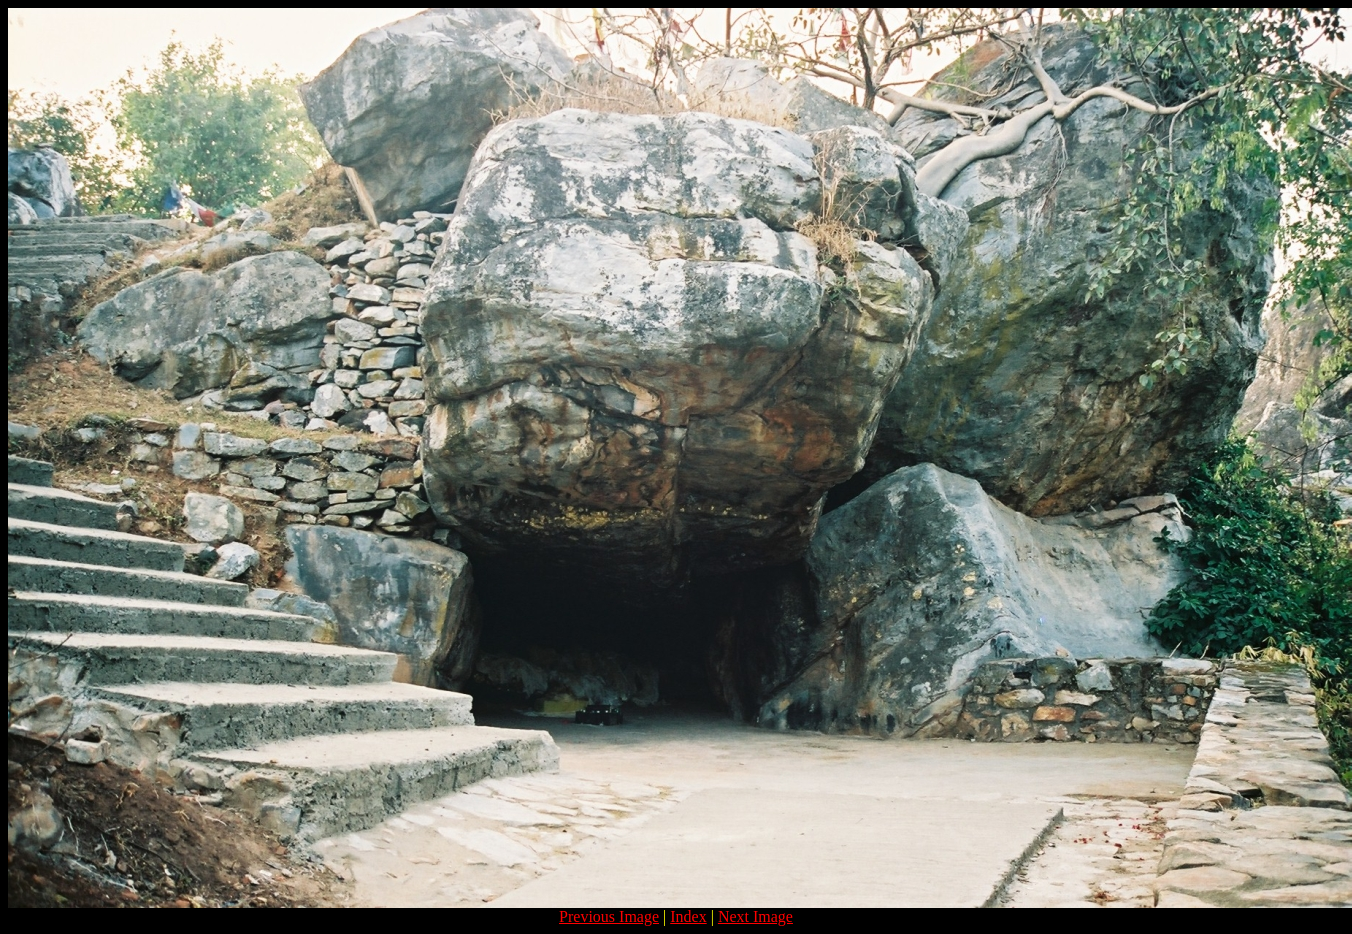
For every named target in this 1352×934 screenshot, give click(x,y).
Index (688, 916)
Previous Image (609, 916)
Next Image (755, 916)
